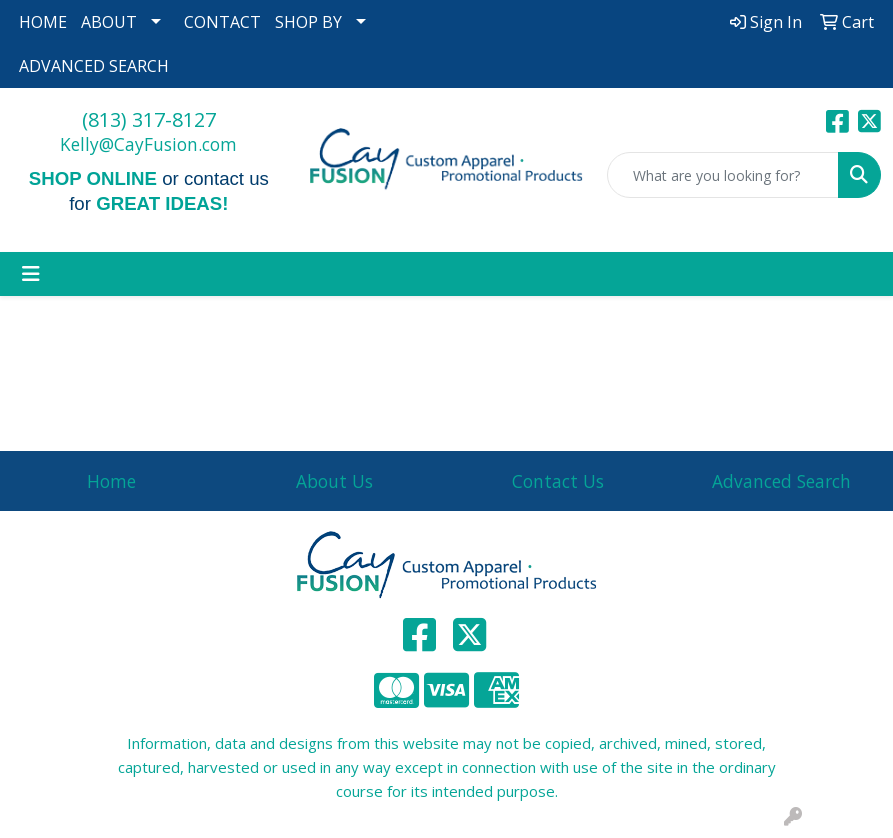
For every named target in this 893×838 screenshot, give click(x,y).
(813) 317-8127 (149, 119)
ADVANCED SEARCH (94, 66)
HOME (43, 22)
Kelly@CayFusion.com (148, 144)
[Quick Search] (723, 175)
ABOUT (109, 22)
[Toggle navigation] (31, 274)
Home (111, 481)
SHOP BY (308, 22)
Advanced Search (781, 481)
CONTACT (222, 22)
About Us (334, 481)
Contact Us (558, 481)
